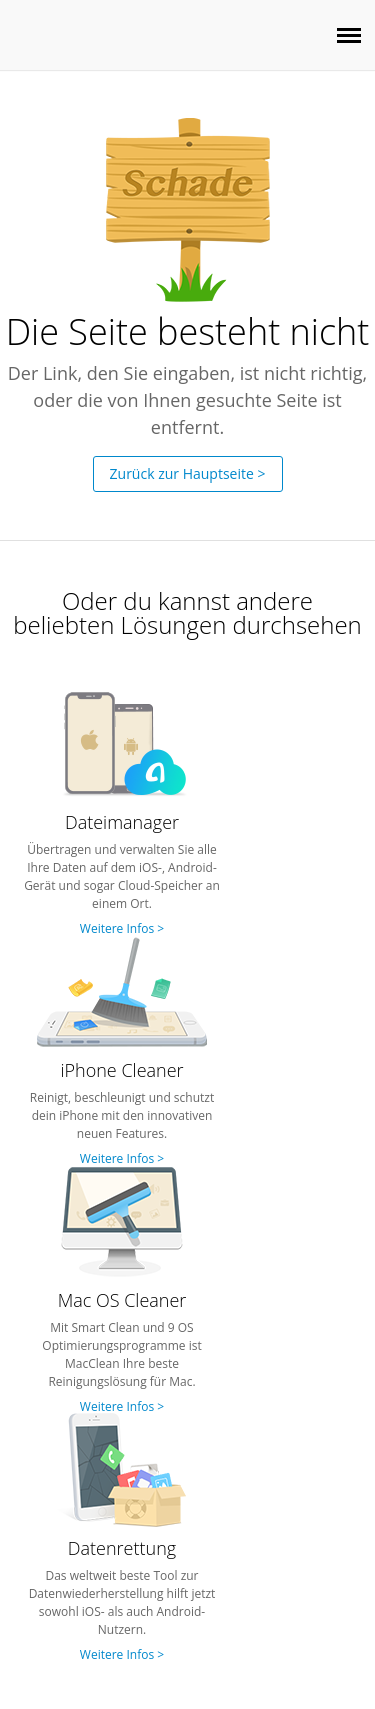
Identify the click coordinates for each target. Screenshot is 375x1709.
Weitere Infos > (122, 928)
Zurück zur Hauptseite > (188, 473)
